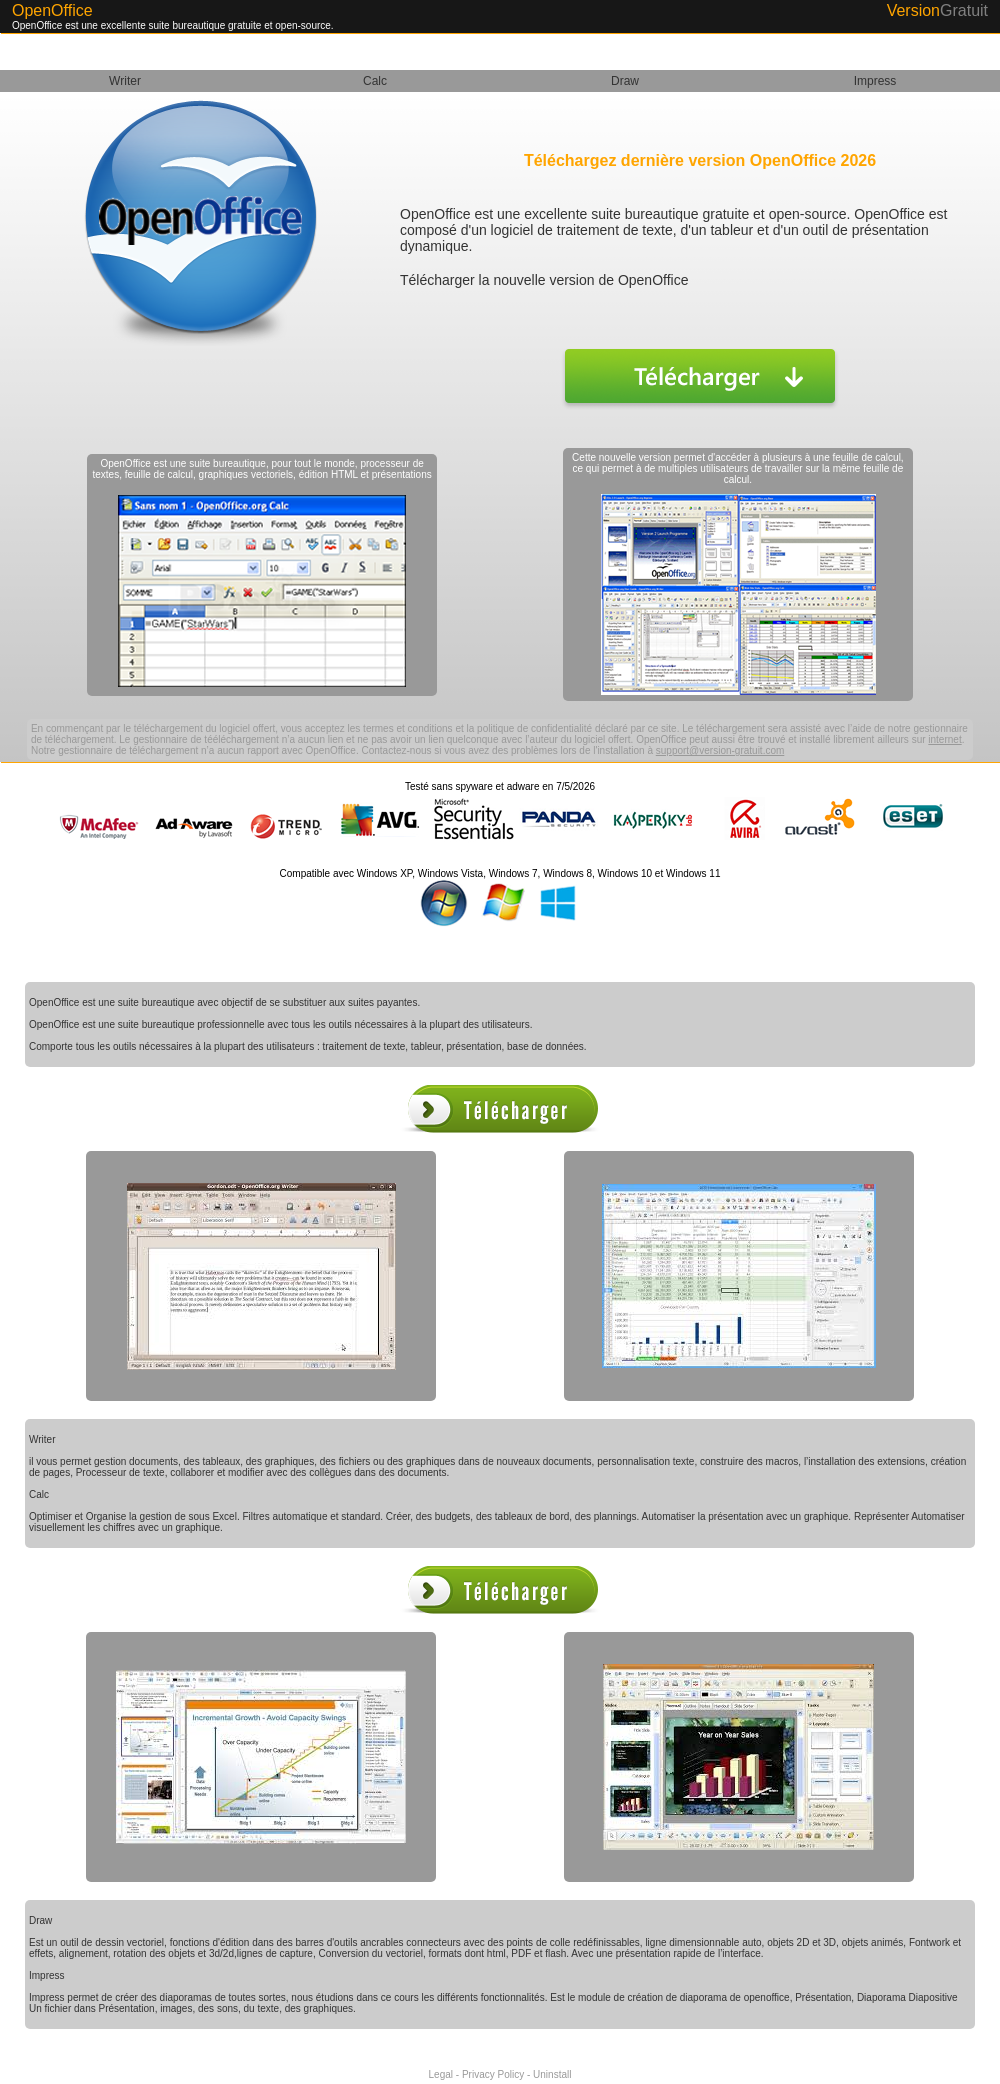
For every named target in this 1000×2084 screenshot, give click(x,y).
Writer (125, 81)
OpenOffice (52, 10)
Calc (375, 81)
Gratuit (964, 10)
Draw (625, 81)
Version (913, 10)
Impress (875, 81)
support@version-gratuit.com (720, 750)
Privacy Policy (493, 2074)
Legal (441, 2074)
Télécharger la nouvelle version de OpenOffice (544, 280)
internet (944, 739)
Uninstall (552, 2074)
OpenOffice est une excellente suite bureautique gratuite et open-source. (173, 25)
